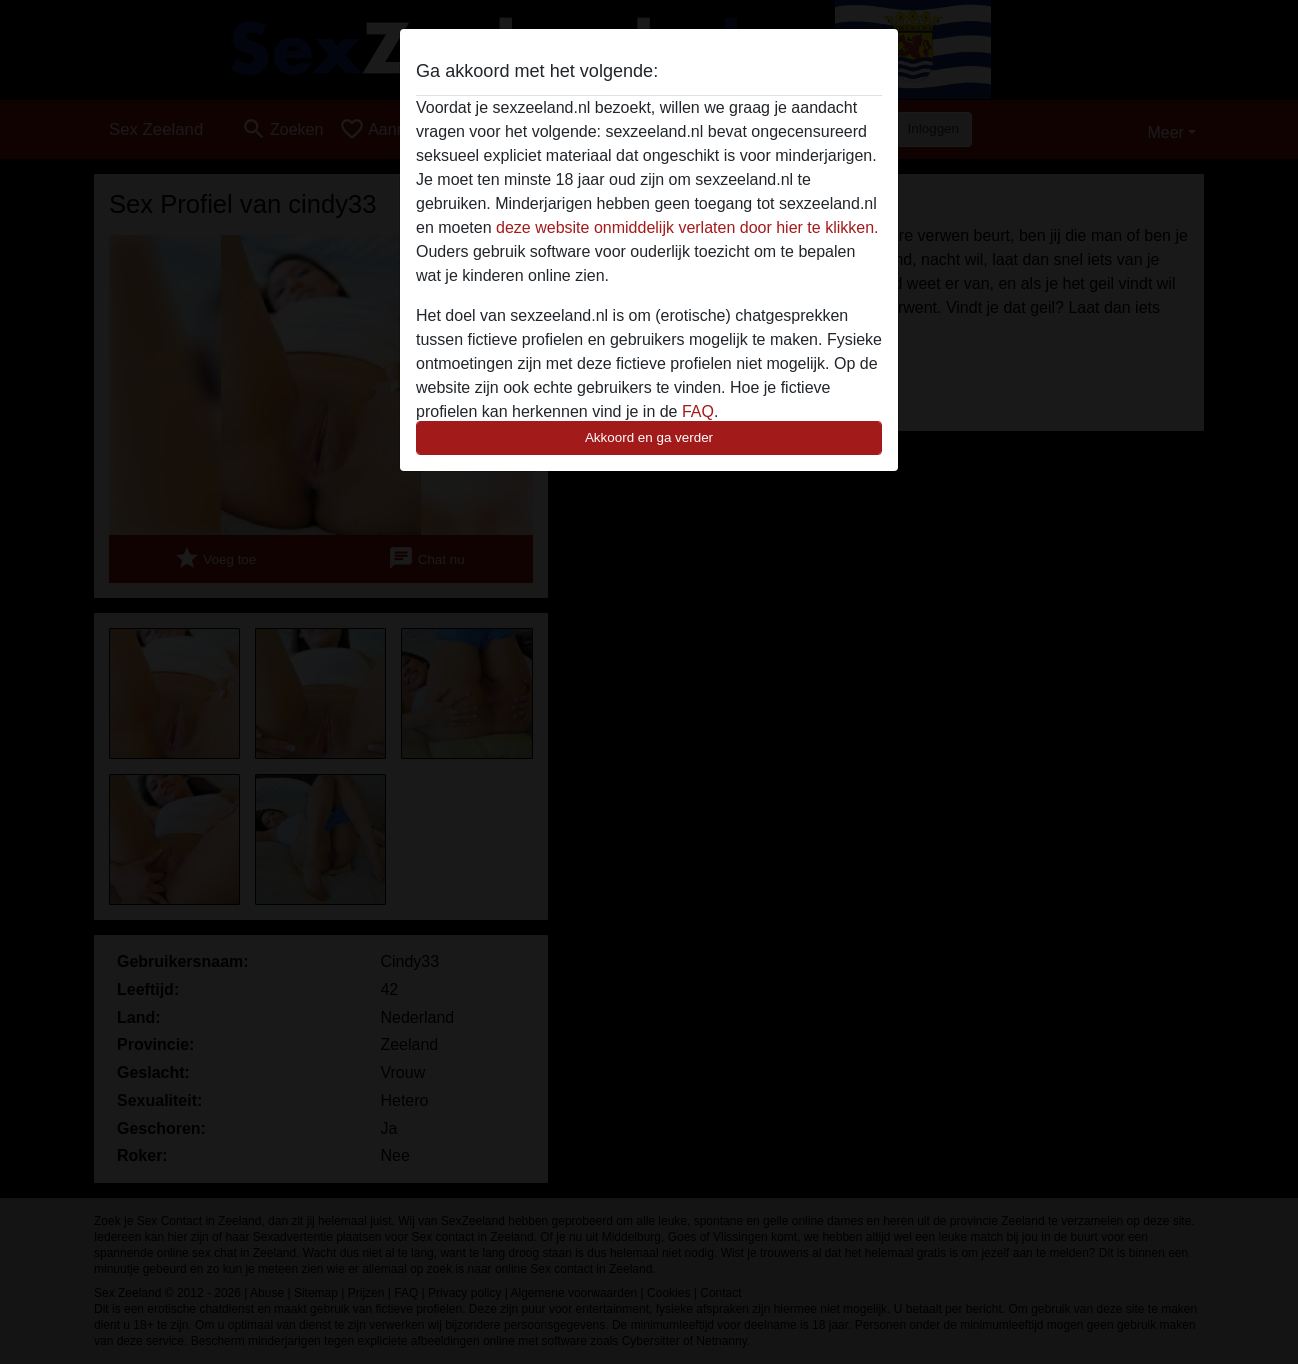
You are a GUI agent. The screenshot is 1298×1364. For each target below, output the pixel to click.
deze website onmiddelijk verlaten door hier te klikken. (687, 227)
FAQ (698, 411)
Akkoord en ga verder (649, 437)
